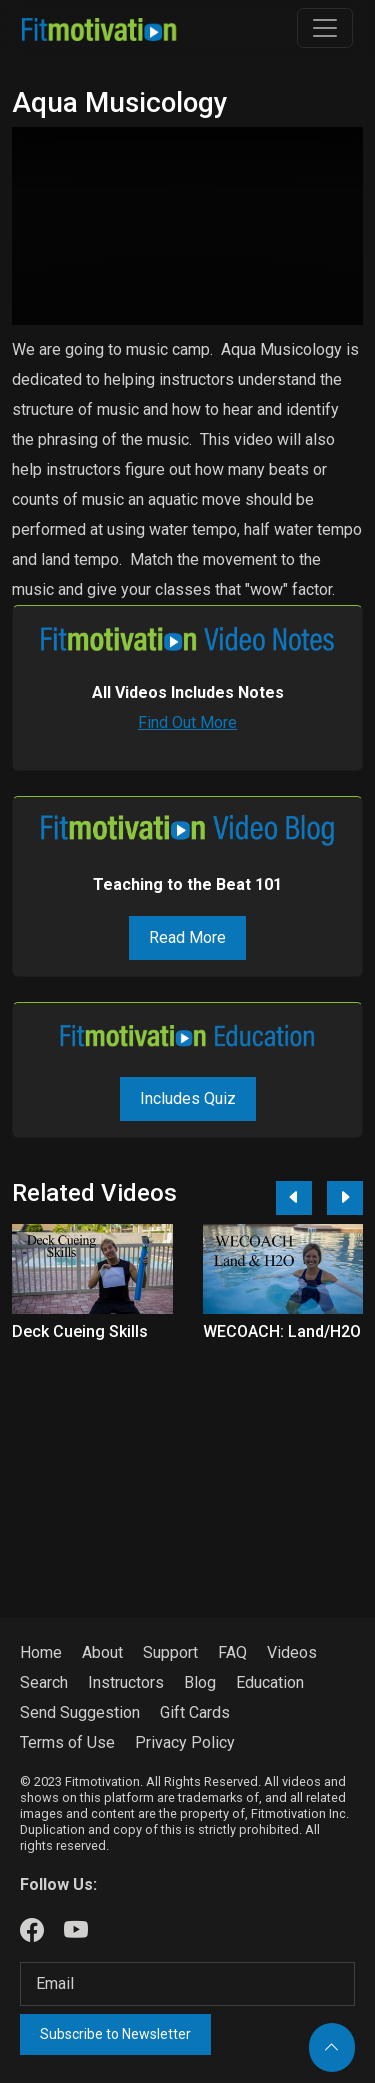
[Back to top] (332, 2047)
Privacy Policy (185, 1742)
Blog (200, 1682)
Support (170, 1652)
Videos (292, 1652)
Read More (187, 937)
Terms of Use (67, 1742)
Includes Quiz (188, 1098)
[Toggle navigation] (325, 28)
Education (270, 1682)
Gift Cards (195, 1712)
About (102, 1652)
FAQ (232, 1652)
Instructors (126, 1682)
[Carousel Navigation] (312, 1198)
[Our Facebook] (32, 1931)
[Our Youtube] (76, 1931)
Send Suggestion (80, 1712)
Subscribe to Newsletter (115, 2034)
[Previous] (294, 1198)
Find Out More (187, 722)
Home (41, 1652)
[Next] (345, 1198)
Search (44, 1682)
